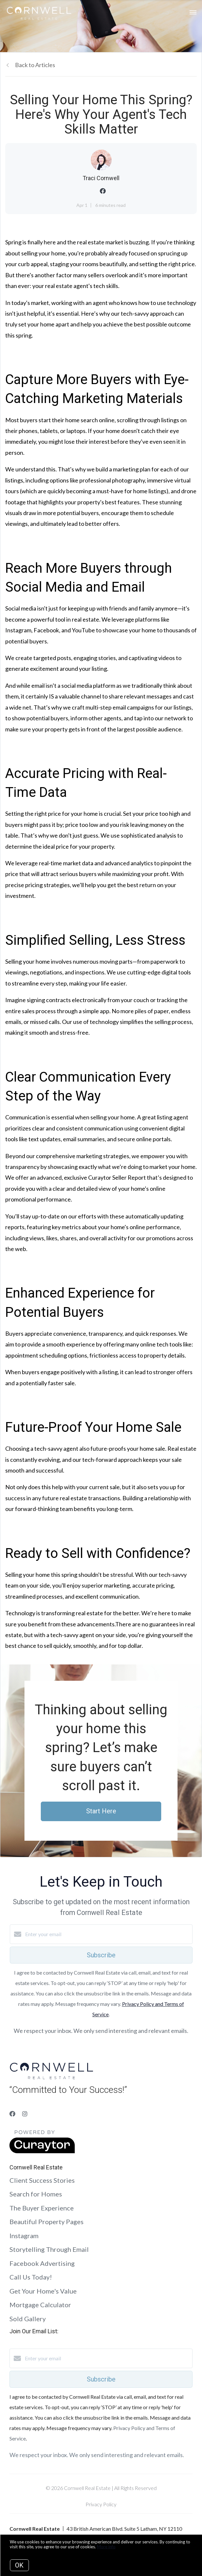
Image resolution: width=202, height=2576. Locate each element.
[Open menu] (193, 12)
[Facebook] (12, 2113)
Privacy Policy (101, 2504)
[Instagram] (24, 2113)
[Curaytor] (42, 2151)
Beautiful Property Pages (46, 2221)
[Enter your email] (107, 1934)
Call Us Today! (30, 2277)
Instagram (24, 2235)
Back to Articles (35, 64)
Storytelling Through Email (49, 2249)
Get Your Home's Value (43, 2291)
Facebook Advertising (42, 2263)
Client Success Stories (42, 2180)
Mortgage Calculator (40, 2305)
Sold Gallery (27, 2319)
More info (106, 2546)
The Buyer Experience (41, 2208)
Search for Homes (35, 2194)
